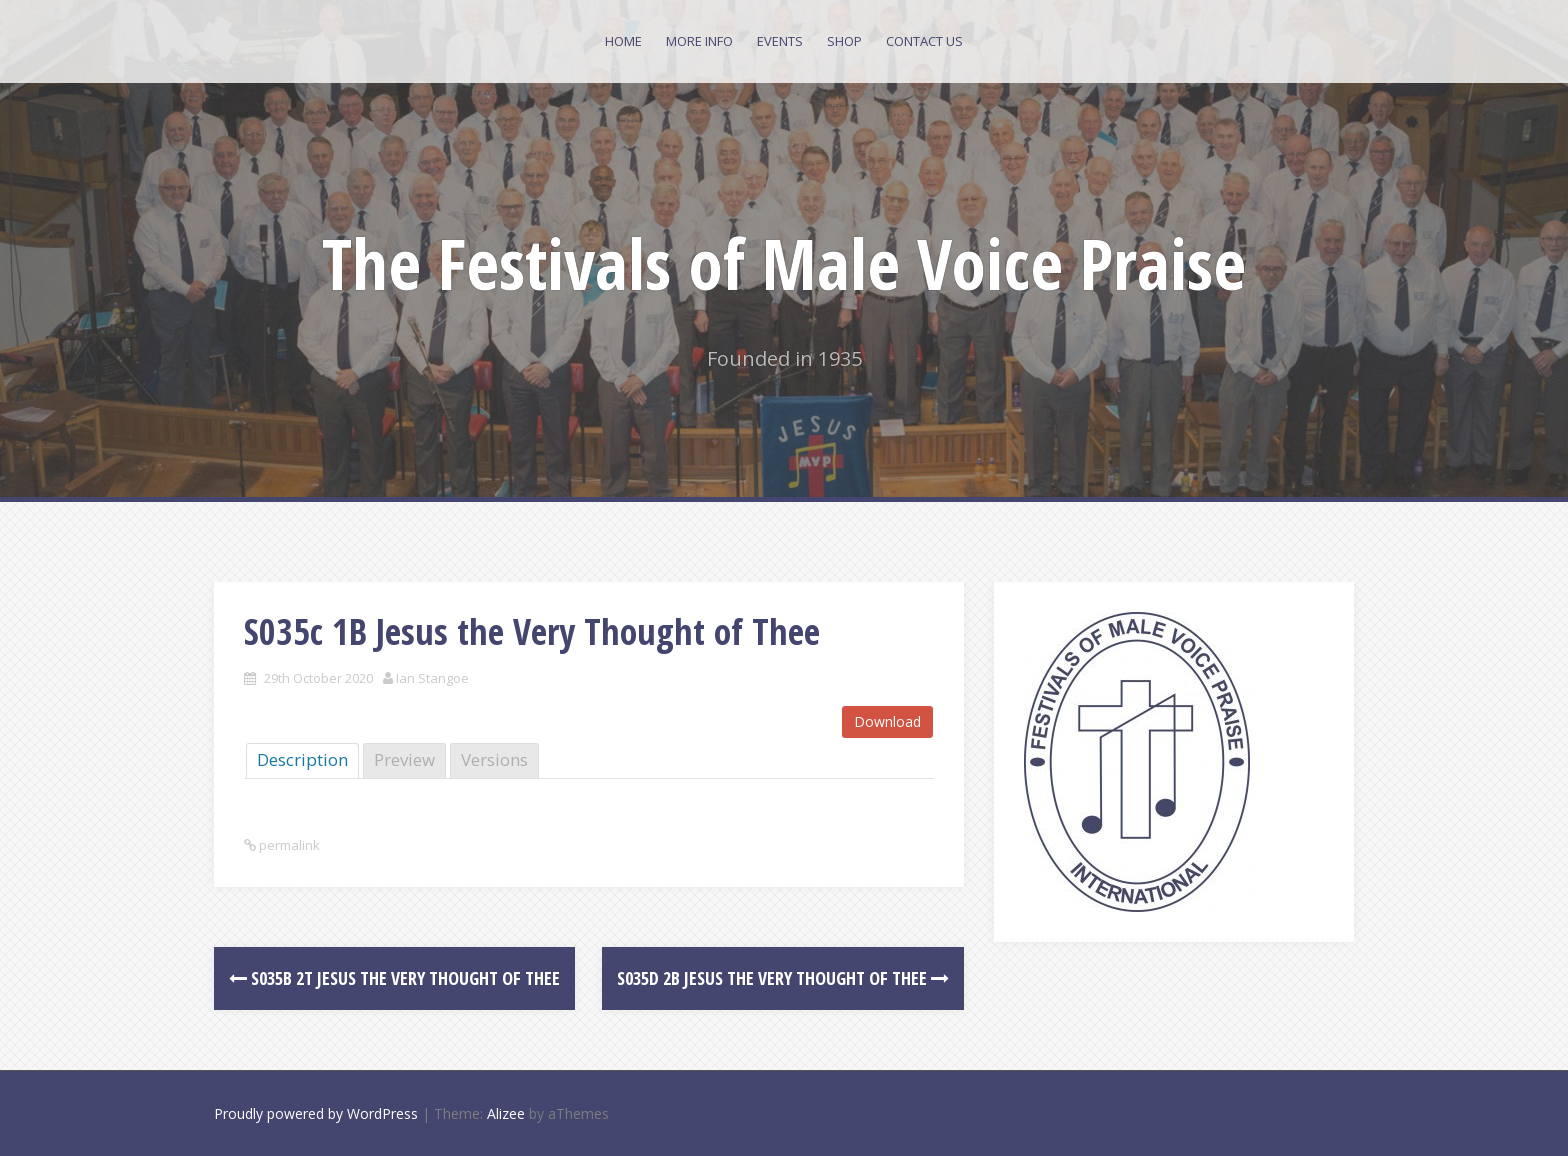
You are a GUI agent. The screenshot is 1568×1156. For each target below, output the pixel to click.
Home (623, 41)
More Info (699, 41)
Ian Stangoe (432, 678)
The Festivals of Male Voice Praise (784, 263)
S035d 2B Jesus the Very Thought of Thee (783, 978)
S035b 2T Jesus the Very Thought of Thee (394, 978)
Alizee (506, 1113)
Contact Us (924, 41)
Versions (494, 759)
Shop (844, 41)
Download (887, 721)
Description (302, 759)
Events (780, 41)
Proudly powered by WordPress (316, 1113)
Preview (404, 759)
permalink (288, 845)
